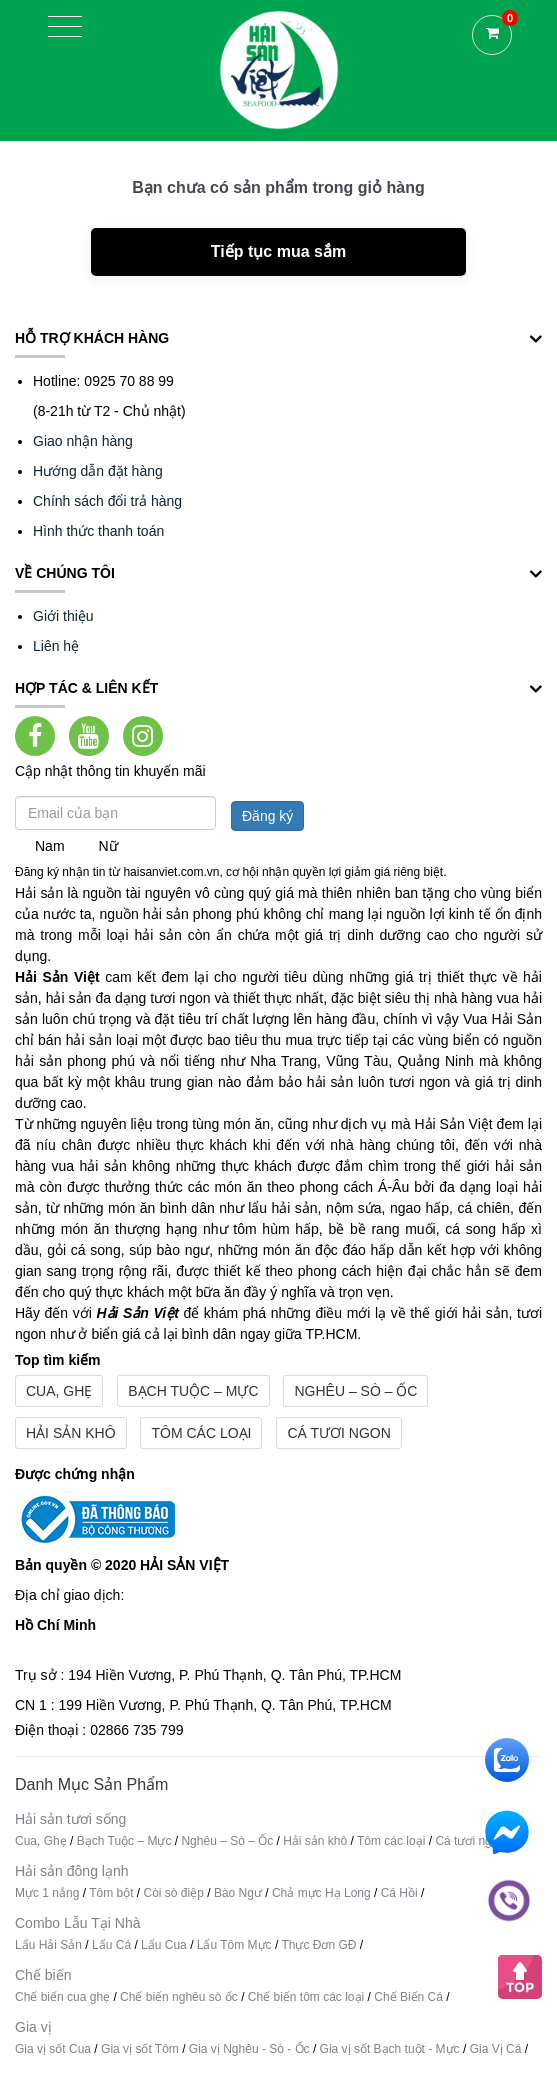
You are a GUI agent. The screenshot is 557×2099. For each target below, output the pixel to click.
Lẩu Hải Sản (48, 1945)
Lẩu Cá (111, 1945)
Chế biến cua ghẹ (62, 1997)
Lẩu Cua (164, 1945)
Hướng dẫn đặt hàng (98, 471)
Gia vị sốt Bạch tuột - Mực (390, 2049)
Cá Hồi (401, 1893)
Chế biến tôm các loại (306, 1997)
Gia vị (33, 2027)
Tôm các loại (201, 1433)
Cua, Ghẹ (59, 1391)
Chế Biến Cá (408, 1997)
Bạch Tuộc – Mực (193, 1391)
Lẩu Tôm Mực (234, 1945)
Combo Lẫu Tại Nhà (77, 1923)
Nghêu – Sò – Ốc (355, 1391)
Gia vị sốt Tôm (140, 2049)
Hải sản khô (71, 1433)
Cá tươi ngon (338, 1433)
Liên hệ (56, 646)
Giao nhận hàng (83, 441)
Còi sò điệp (174, 1893)
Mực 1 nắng (47, 1893)
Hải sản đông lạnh (72, 1871)
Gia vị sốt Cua (53, 2049)
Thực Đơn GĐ (318, 1945)
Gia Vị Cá (496, 2049)
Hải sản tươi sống (70, 1819)
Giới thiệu (63, 616)
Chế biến (43, 1975)
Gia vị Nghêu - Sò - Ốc (249, 2049)
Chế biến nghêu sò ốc (179, 1997)
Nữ (107, 846)
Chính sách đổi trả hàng (107, 501)
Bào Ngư (238, 1893)
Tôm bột (111, 1893)
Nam (50, 846)
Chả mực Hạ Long (321, 1893)
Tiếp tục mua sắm (278, 251)
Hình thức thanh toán (98, 531)
